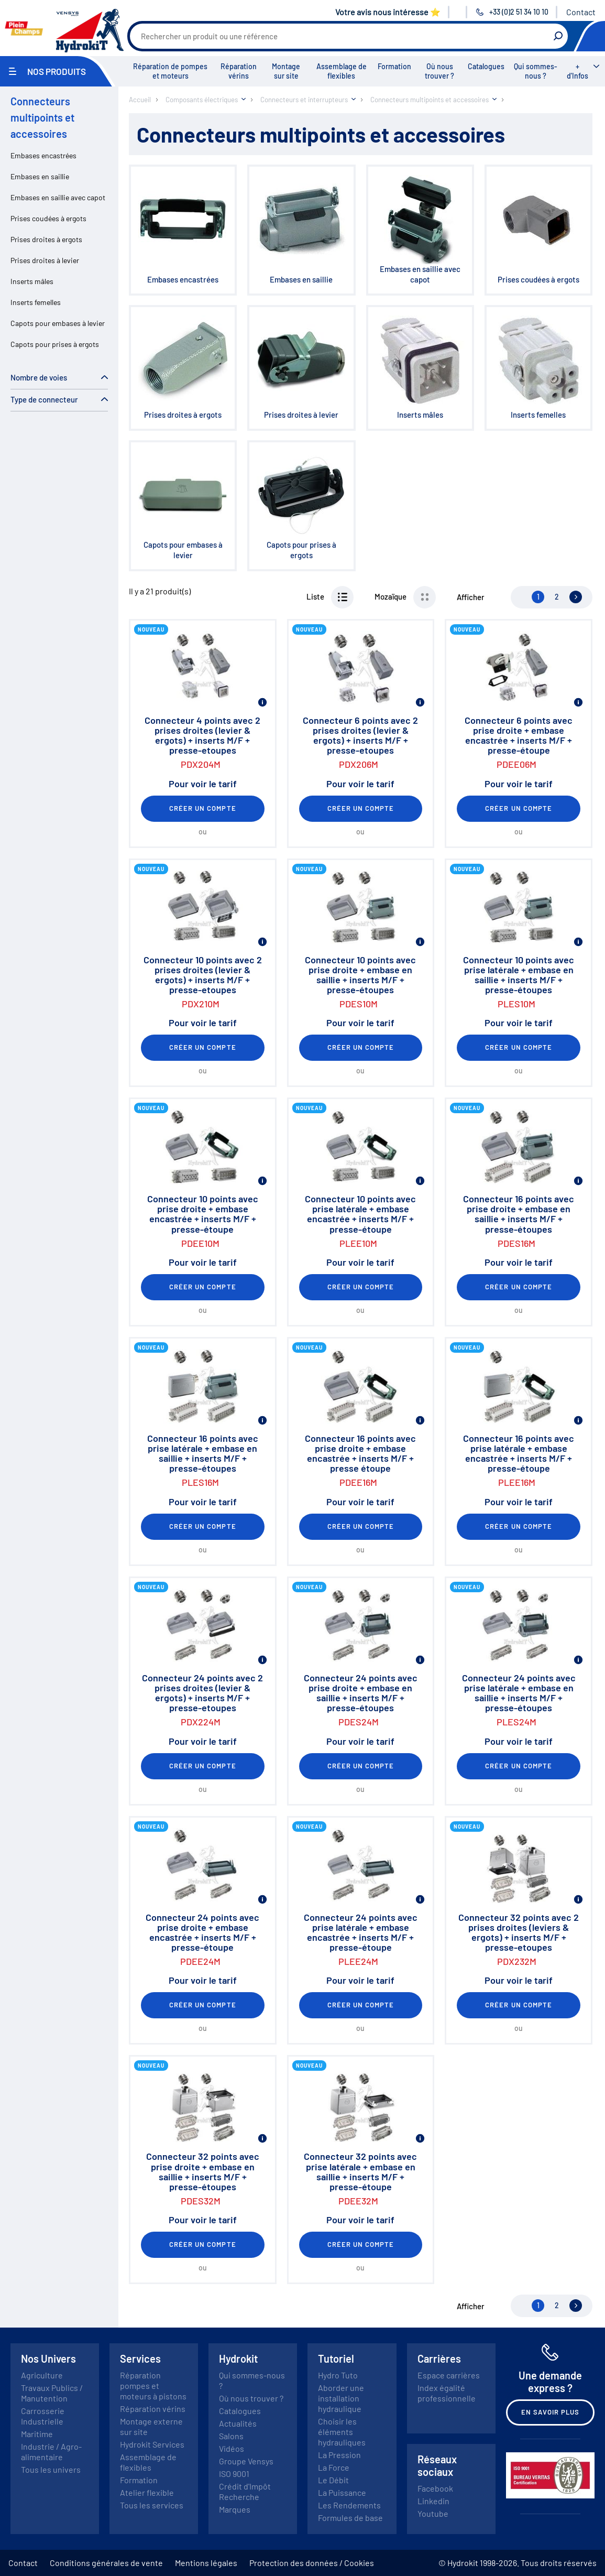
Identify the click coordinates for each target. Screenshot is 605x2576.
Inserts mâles (31, 281)
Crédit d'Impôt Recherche (245, 2491)
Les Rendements (349, 2505)
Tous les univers (51, 2469)
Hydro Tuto (338, 2375)
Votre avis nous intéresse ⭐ (388, 12)
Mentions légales (206, 2563)
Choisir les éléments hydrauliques (342, 2431)
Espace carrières (448, 2375)
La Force (333, 2467)
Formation (394, 66)
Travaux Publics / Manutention (52, 2393)
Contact (581, 12)
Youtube (432, 2513)
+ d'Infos (577, 71)
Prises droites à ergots (46, 239)
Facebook (435, 2488)
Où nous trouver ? (439, 71)
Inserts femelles (35, 302)
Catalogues (486, 66)
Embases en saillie (39, 176)
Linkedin (433, 2501)
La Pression (339, 2455)
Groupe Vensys (246, 2461)
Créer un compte (202, 808)
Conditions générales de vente (106, 2563)
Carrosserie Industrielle (42, 2416)
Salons (231, 2436)
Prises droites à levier (44, 260)
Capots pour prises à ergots (54, 344)
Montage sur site (286, 71)
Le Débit (333, 2480)
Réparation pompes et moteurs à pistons (153, 2385)
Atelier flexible (147, 2492)
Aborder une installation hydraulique (341, 2398)
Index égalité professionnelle (446, 2393)
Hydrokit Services (152, 2444)
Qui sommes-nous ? (535, 71)
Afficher (471, 597)
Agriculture (42, 2375)
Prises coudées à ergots (48, 218)
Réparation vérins (239, 71)
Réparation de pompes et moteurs (170, 71)
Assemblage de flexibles (341, 71)
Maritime (37, 2434)
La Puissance (342, 2492)
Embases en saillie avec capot (57, 197)
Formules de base (350, 2518)
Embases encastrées (43, 155)
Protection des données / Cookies (311, 2563)
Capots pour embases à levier (57, 323)
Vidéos (231, 2448)
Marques (234, 2509)
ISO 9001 (234, 2474)
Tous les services (151, 2505)
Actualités (238, 2423)
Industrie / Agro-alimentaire (51, 2451)
